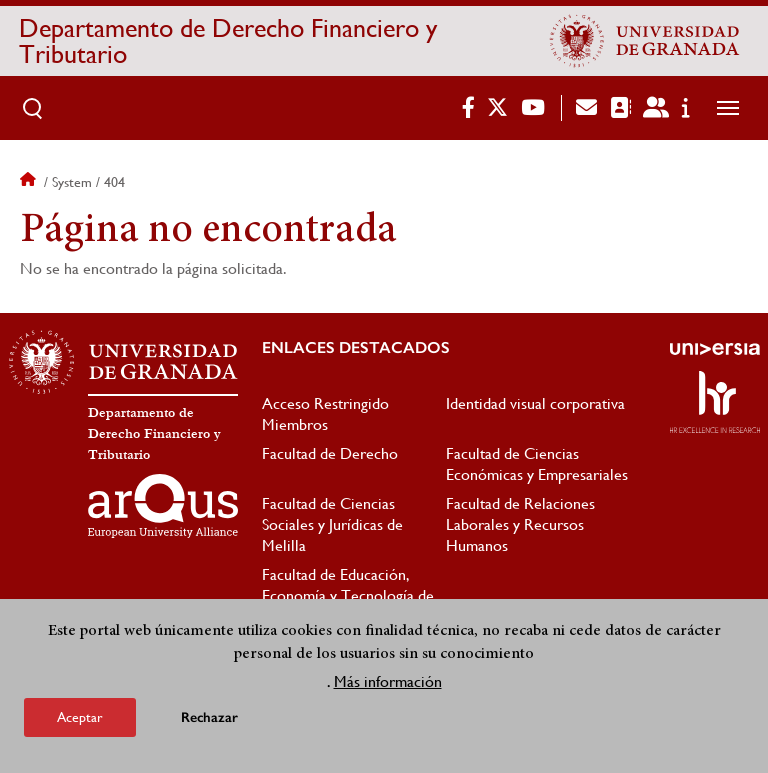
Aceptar (80, 718)
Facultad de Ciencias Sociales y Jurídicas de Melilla (332, 524)
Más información (388, 682)
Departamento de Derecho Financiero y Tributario (228, 41)
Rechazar (209, 718)
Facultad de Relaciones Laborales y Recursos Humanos (520, 524)
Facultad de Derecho (330, 453)
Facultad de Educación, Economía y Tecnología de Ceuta (348, 595)
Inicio (30, 182)
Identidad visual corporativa (535, 403)
